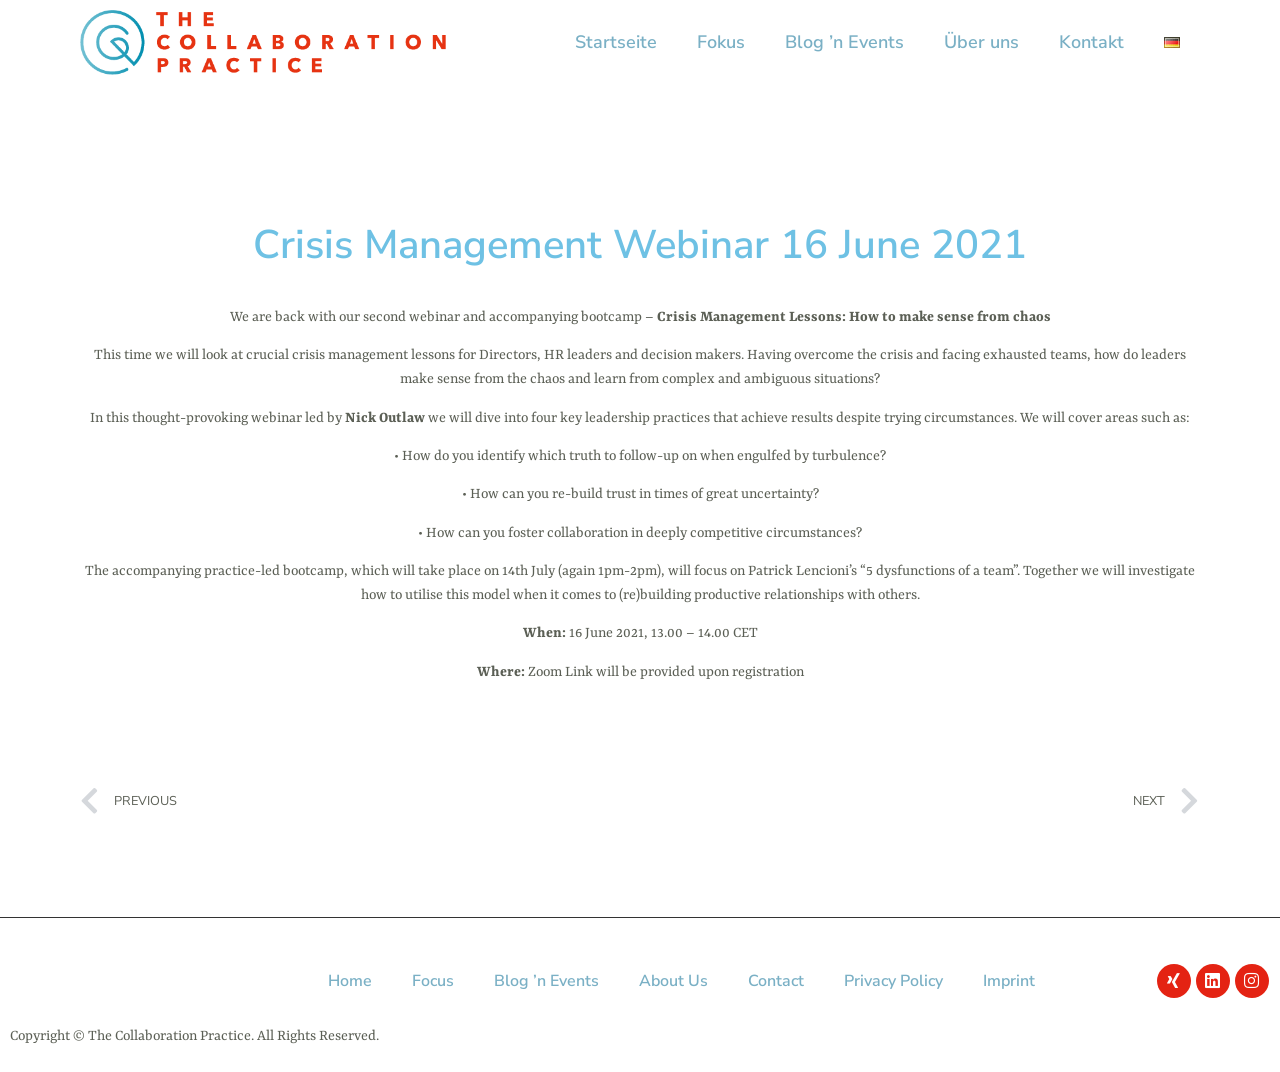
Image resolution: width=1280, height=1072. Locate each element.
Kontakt (1091, 42)
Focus (433, 981)
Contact (776, 981)
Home (350, 981)
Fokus (721, 42)
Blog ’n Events (844, 42)
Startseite (616, 42)
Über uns (981, 42)
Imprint (1009, 981)
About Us (673, 981)
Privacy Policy (893, 981)
